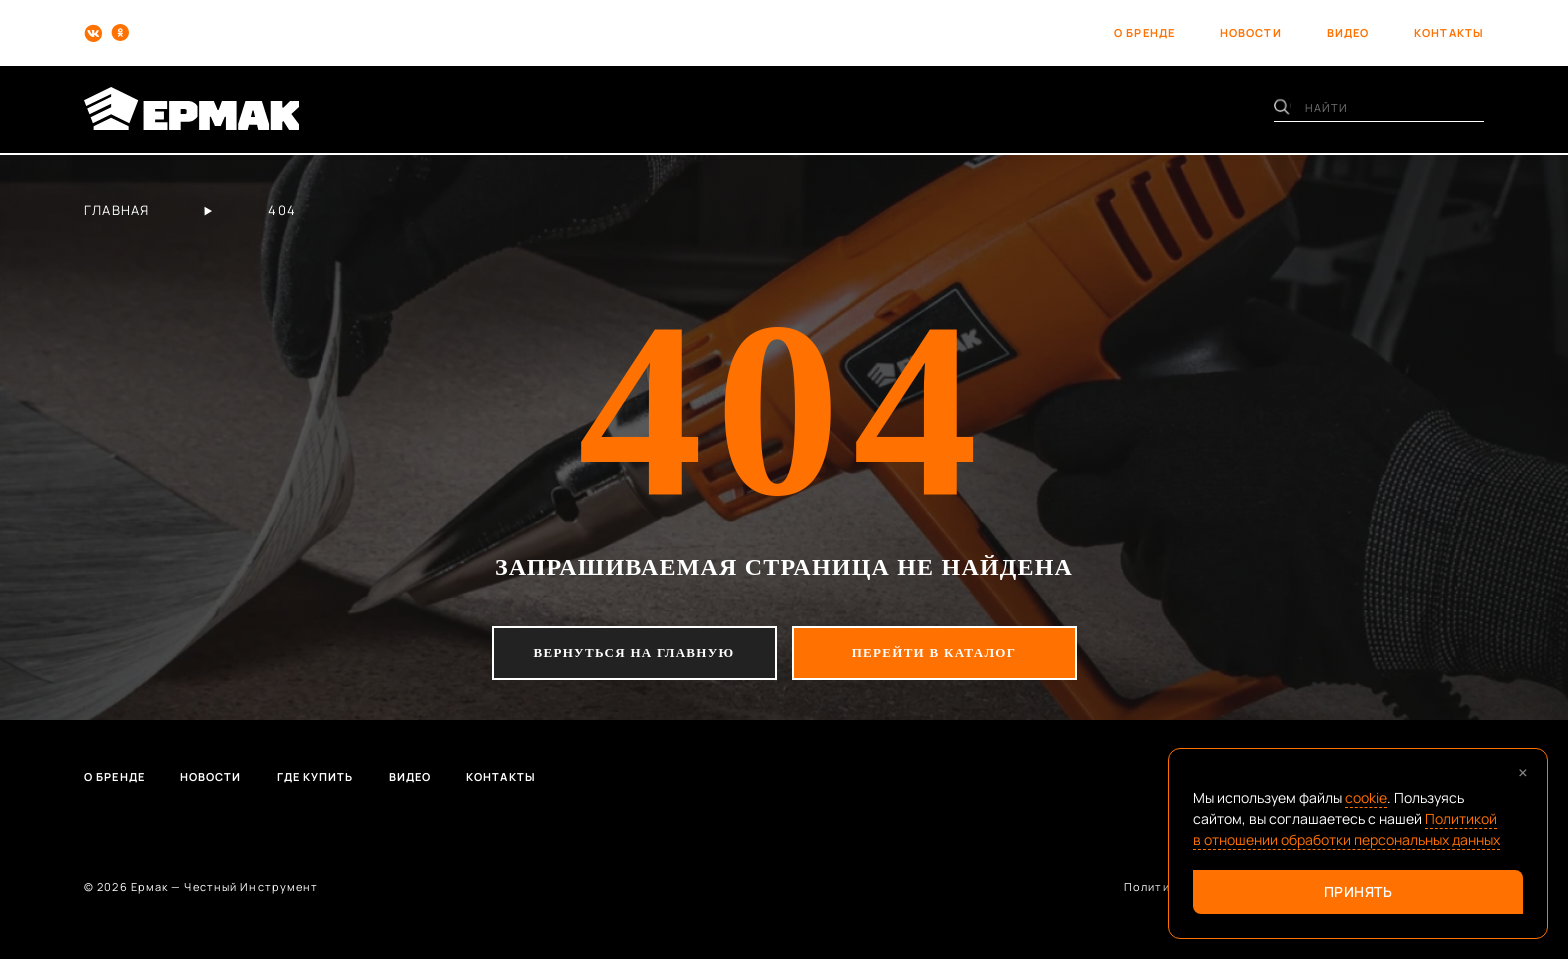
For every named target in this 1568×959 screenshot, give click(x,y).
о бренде (1144, 32)
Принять (1358, 891)
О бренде (114, 776)
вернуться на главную (634, 652)
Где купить (315, 776)
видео (1348, 32)
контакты (1449, 32)
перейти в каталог (934, 652)
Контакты (501, 776)
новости (1251, 32)
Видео (410, 776)
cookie (1366, 797)
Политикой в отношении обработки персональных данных (1346, 829)
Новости (211, 776)
